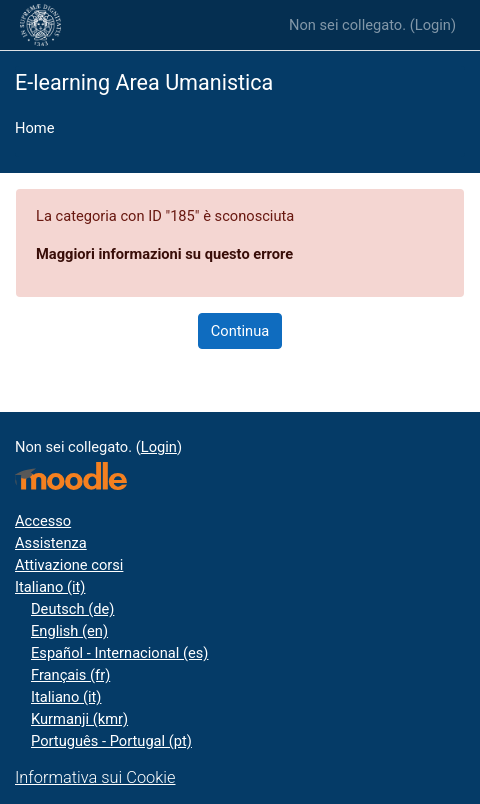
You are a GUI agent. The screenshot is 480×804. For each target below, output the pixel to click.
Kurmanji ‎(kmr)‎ (79, 719)
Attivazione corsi (69, 565)
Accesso (43, 521)
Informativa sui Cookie (95, 777)
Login (433, 25)
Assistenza (51, 543)
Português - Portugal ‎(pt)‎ (111, 741)
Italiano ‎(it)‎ (50, 587)
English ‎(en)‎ (69, 631)
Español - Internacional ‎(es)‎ (119, 653)
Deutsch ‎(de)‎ (72, 609)
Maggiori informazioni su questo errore (164, 254)
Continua (240, 331)
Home (34, 128)
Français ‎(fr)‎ (70, 675)
